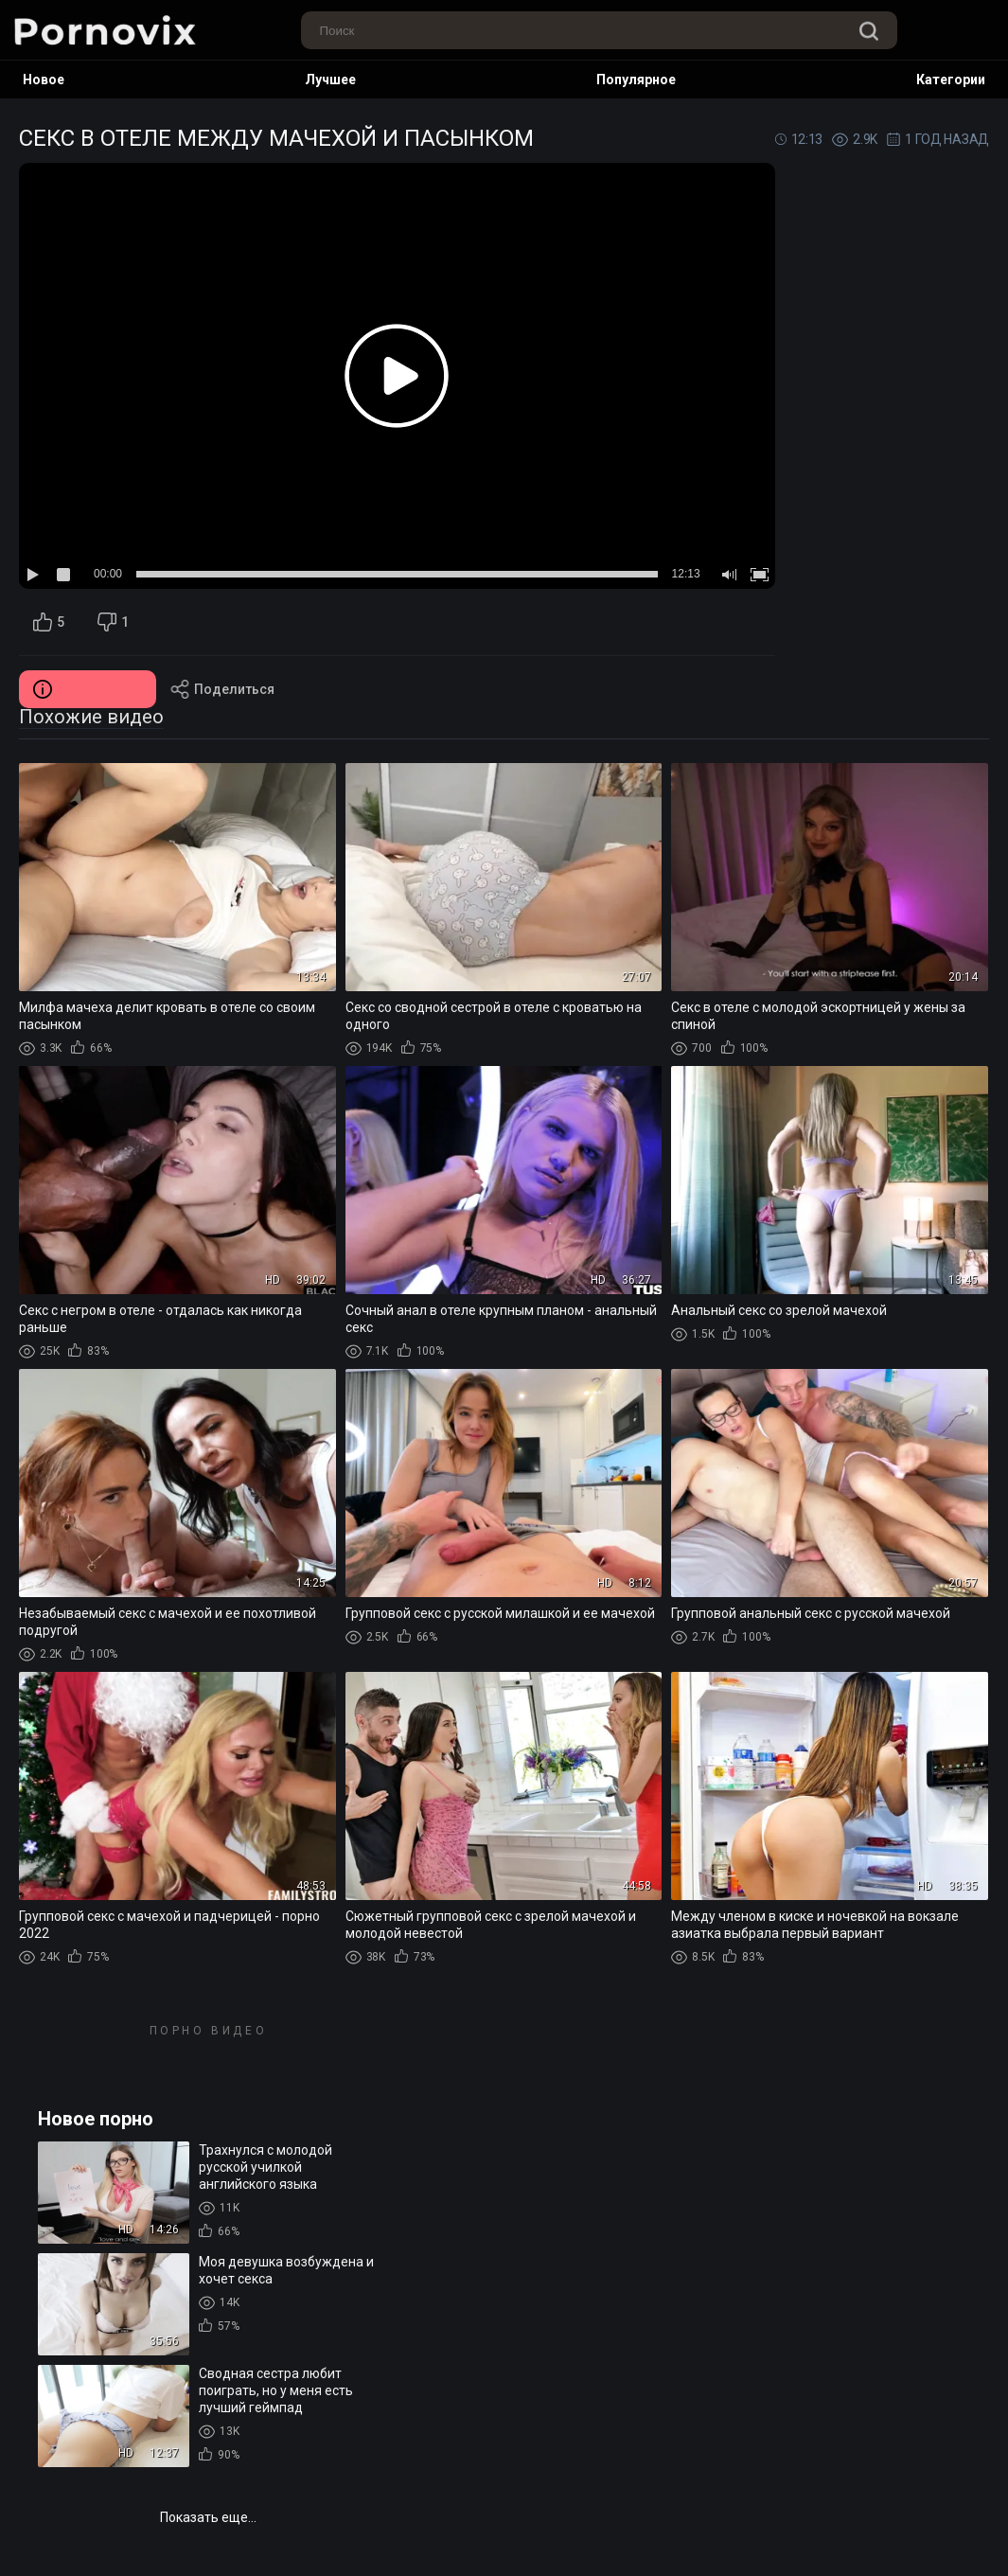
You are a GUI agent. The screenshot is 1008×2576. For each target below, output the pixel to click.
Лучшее (330, 79)
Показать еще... (208, 2517)
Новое (43, 79)
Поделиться (222, 689)
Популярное (636, 79)
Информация (87, 689)
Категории (950, 79)
